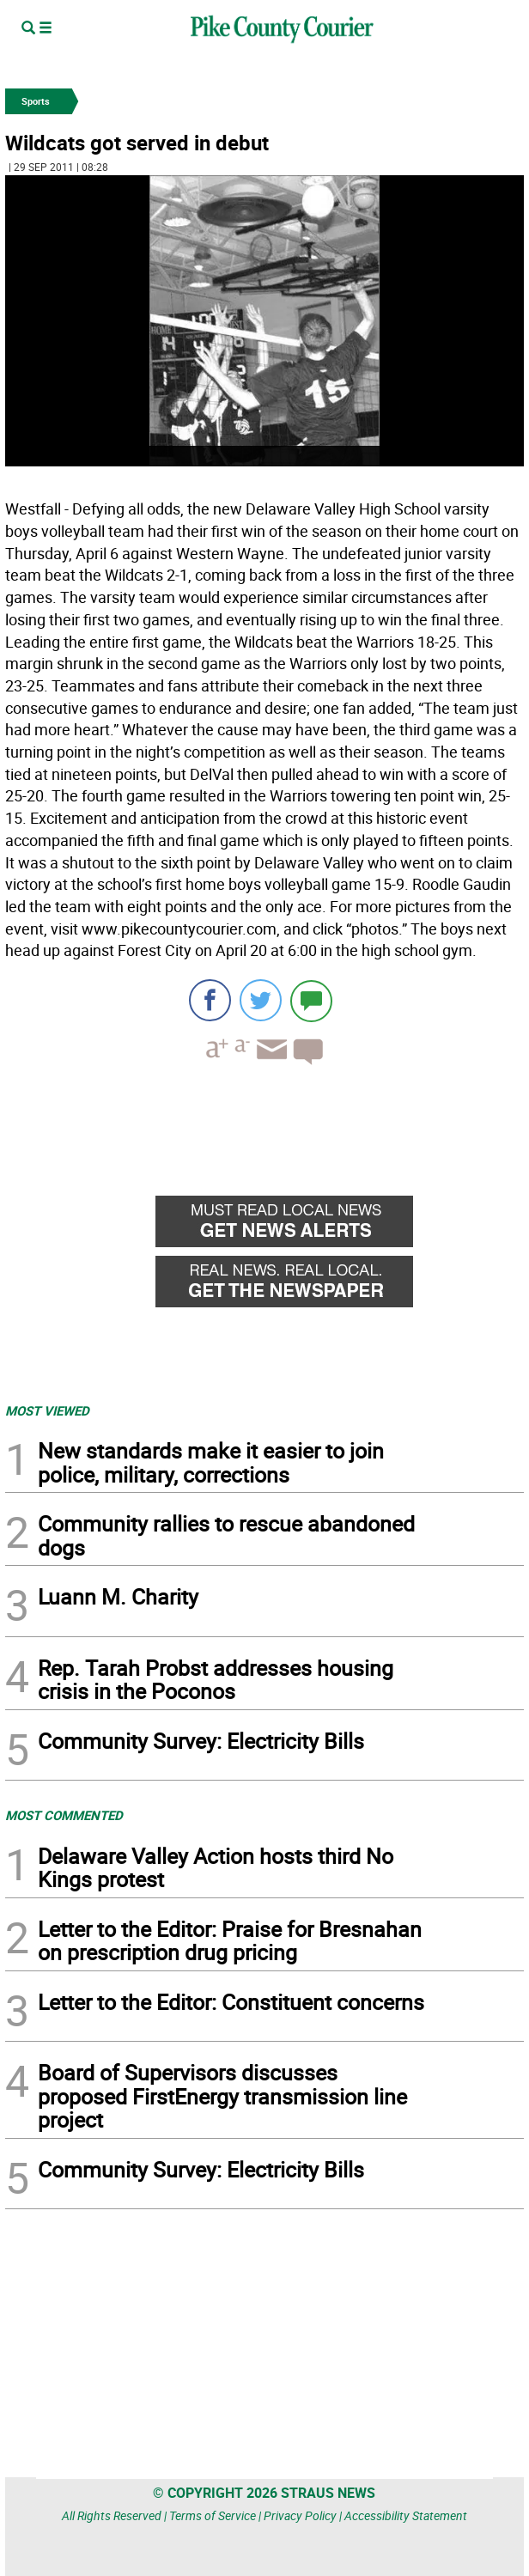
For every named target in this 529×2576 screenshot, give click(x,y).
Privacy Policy (300, 2515)
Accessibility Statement (405, 2515)
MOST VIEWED (47, 1410)
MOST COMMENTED (64, 1815)
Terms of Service (212, 2515)
